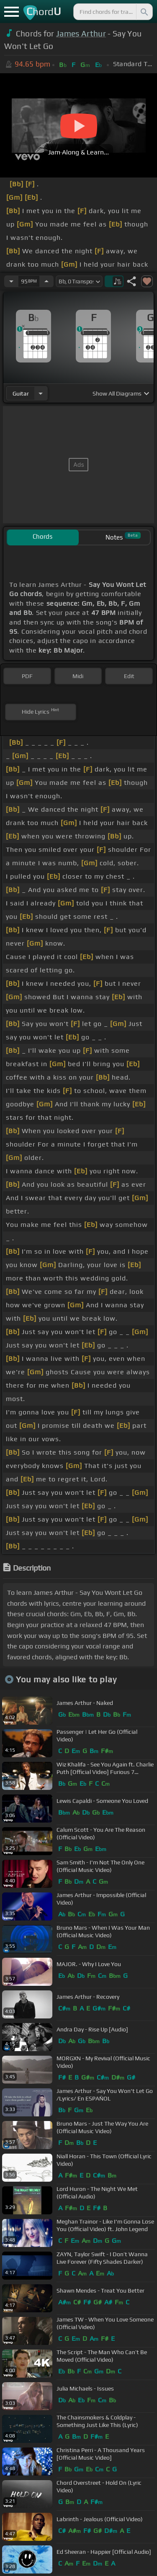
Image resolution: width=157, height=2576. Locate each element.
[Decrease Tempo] (11, 281)
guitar (21, 393)
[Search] (143, 11)
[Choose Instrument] (40, 393)
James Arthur (81, 33)
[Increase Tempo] (46, 281)
